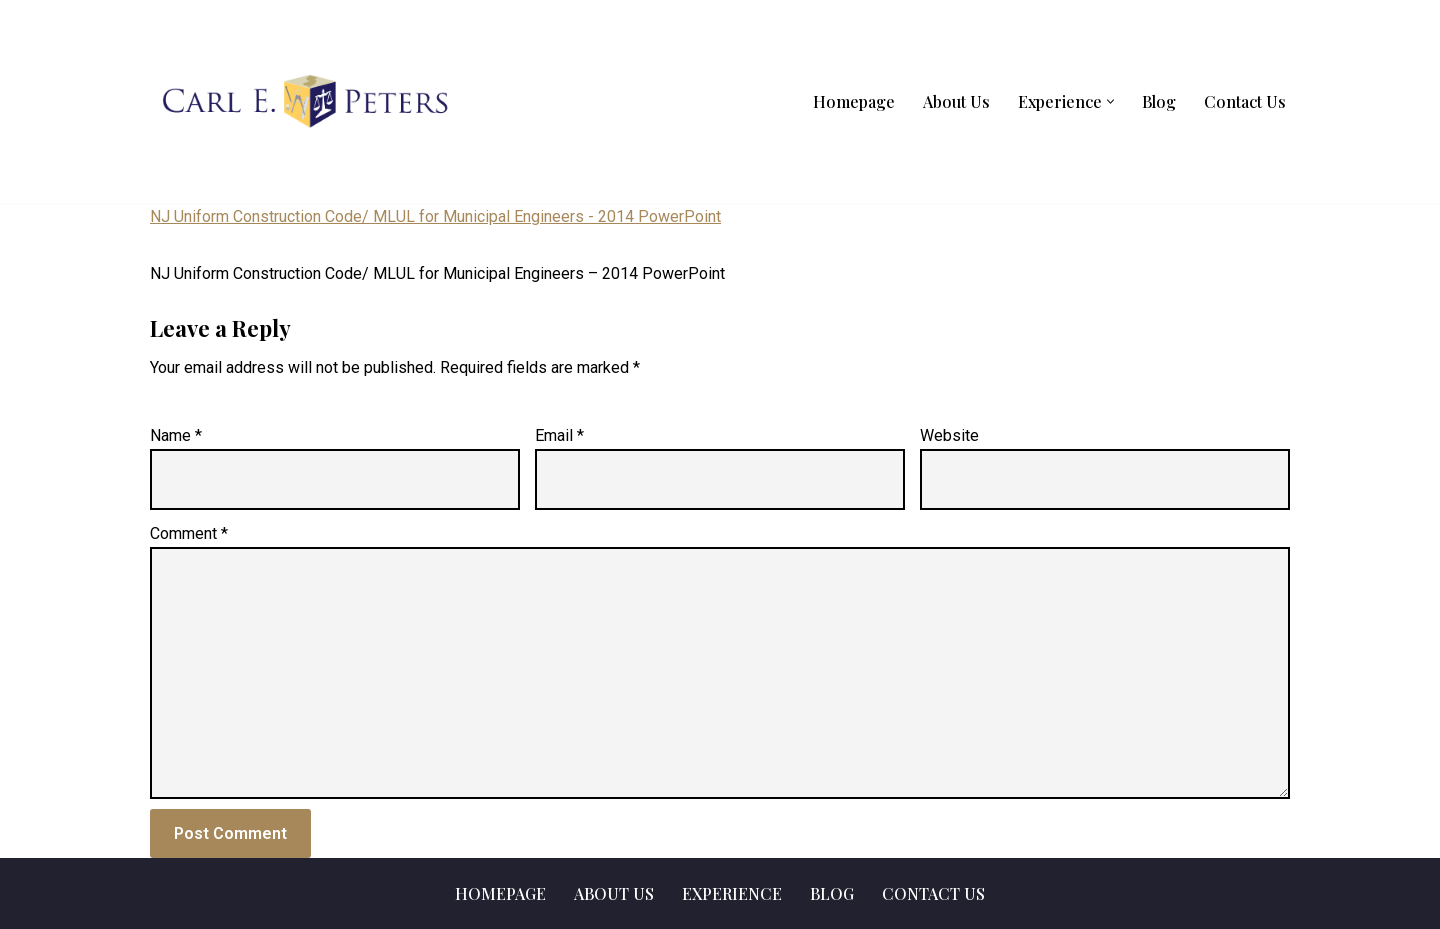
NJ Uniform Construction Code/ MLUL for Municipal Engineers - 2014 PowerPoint (435, 216)
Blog (1159, 101)
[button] (1110, 101)
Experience (732, 893)
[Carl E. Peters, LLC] (305, 101)
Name (176, 435)
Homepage (854, 101)
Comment (189, 533)
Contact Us (1245, 101)
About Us (956, 101)
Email (559, 435)
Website (949, 435)
